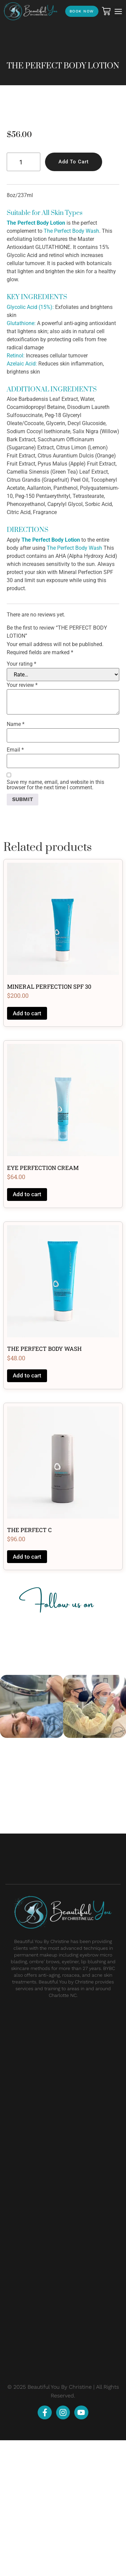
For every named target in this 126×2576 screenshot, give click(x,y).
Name (16, 860)
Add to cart (73, 297)
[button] (118, 11)
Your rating (21, 799)
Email (15, 885)
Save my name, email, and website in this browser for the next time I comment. (55, 920)
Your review (22, 821)
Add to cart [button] (27, 1148)
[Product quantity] (23, 297)
